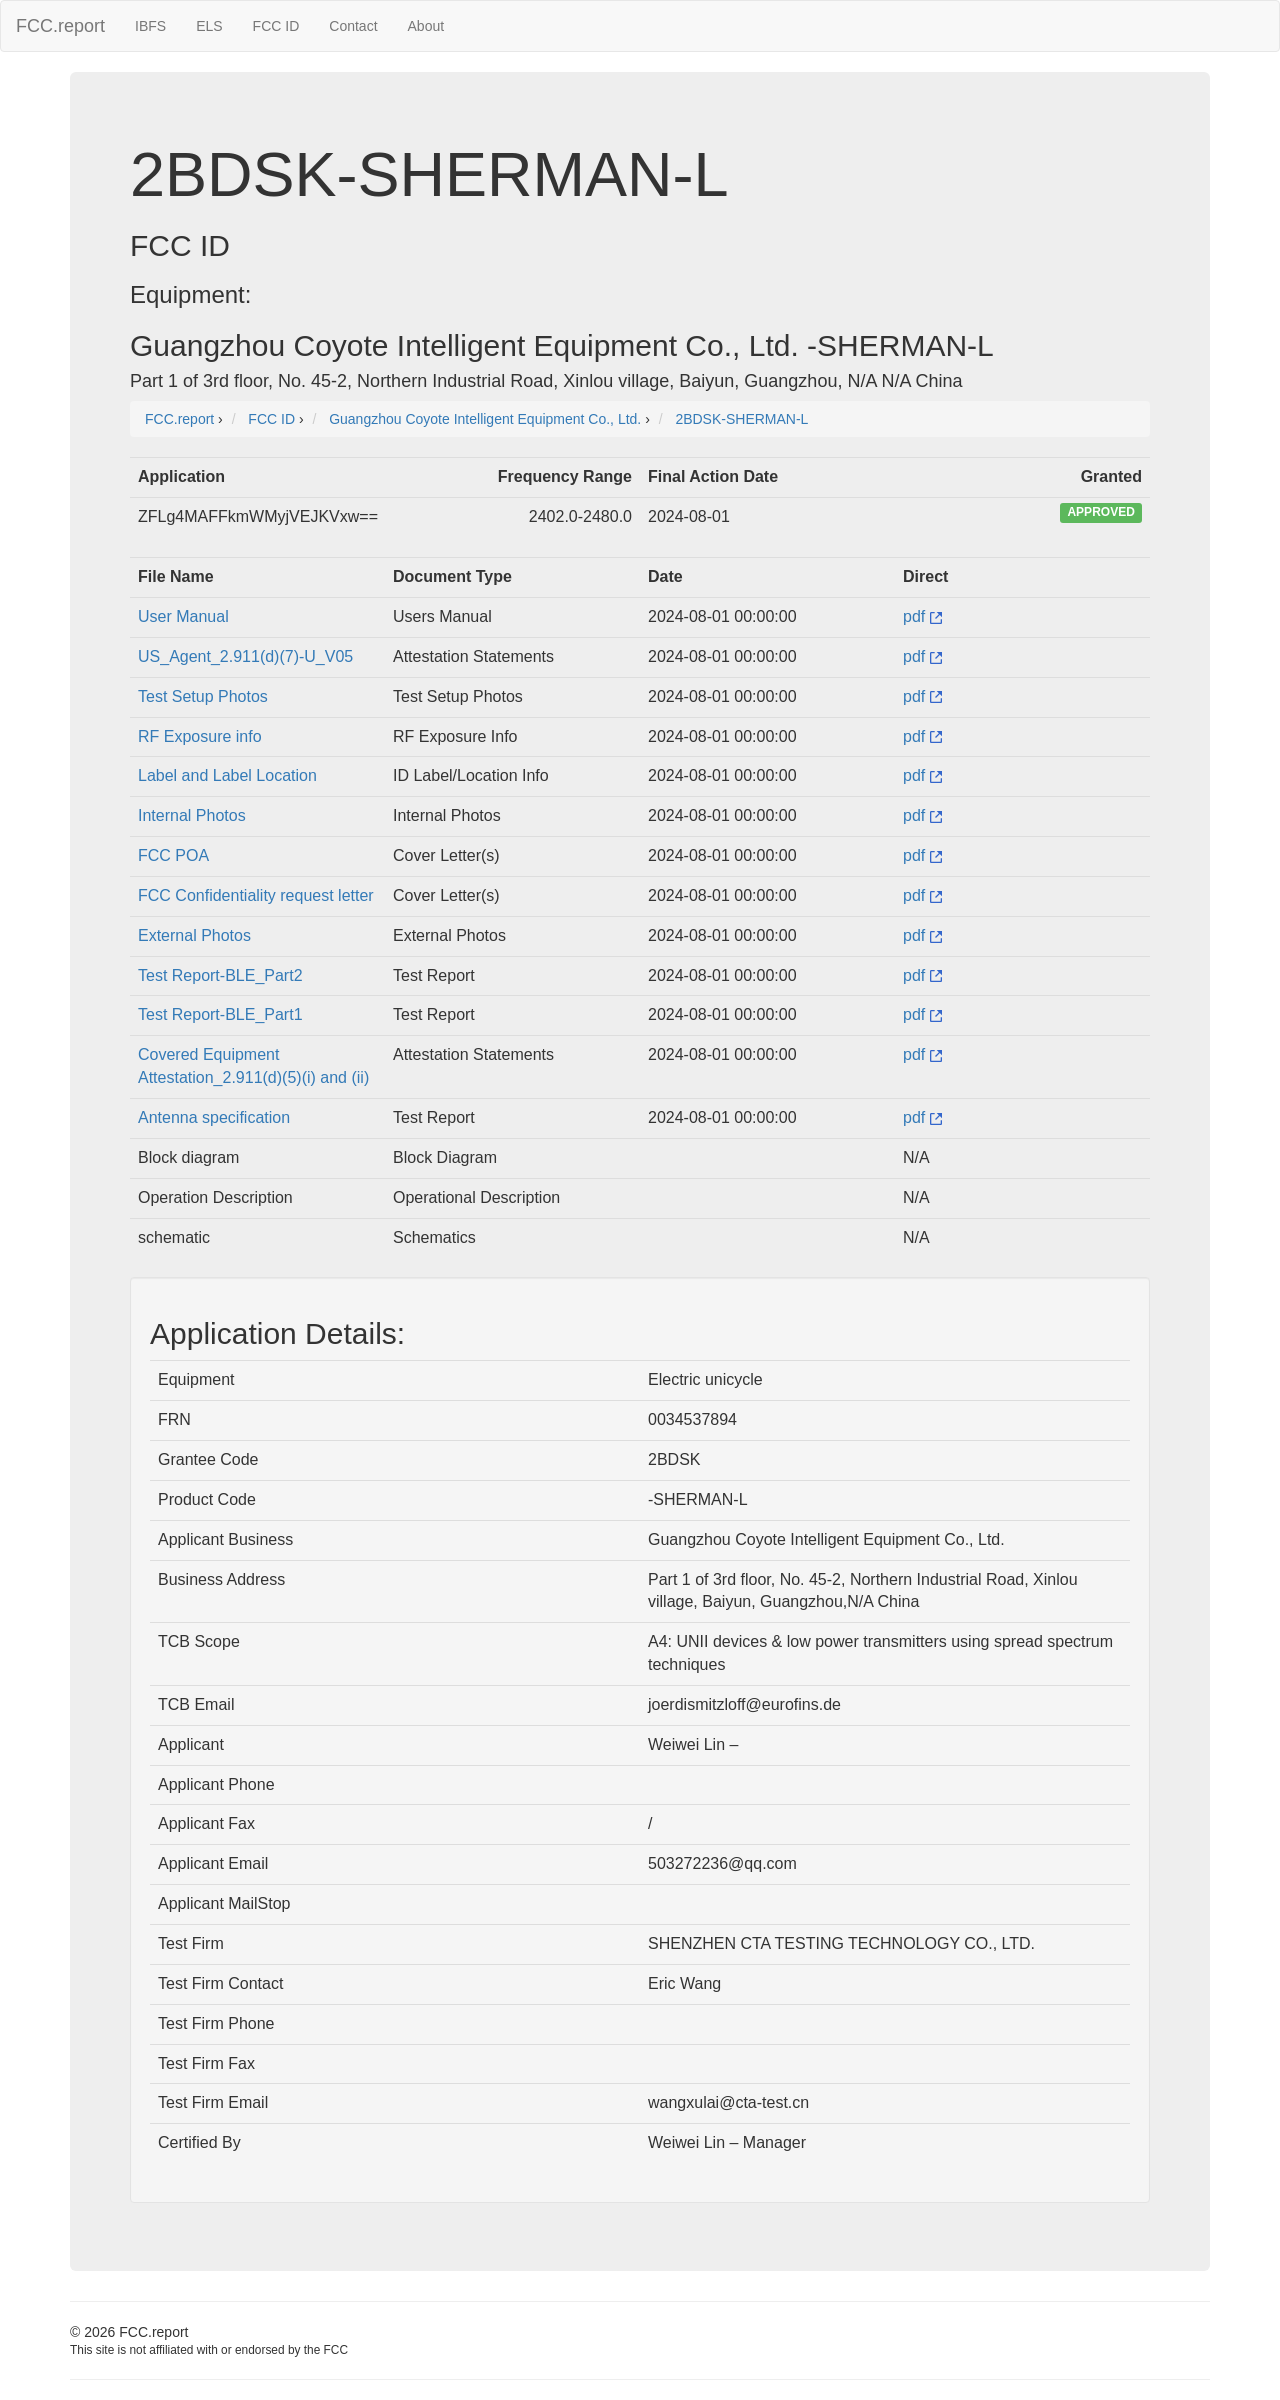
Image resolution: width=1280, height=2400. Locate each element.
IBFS (150, 26)
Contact (353, 26)
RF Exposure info (200, 736)
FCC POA (173, 855)
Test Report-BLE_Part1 (220, 1014)
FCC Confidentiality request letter (256, 895)
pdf (922, 616)
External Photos (194, 935)
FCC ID (276, 26)
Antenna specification (214, 1117)
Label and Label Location (227, 775)
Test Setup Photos (203, 696)
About (426, 26)
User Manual (183, 616)
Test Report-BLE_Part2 (220, 975)
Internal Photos (192, 815)
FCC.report (60, 26)
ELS (209, 26)
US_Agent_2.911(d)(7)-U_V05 (245, 656)
